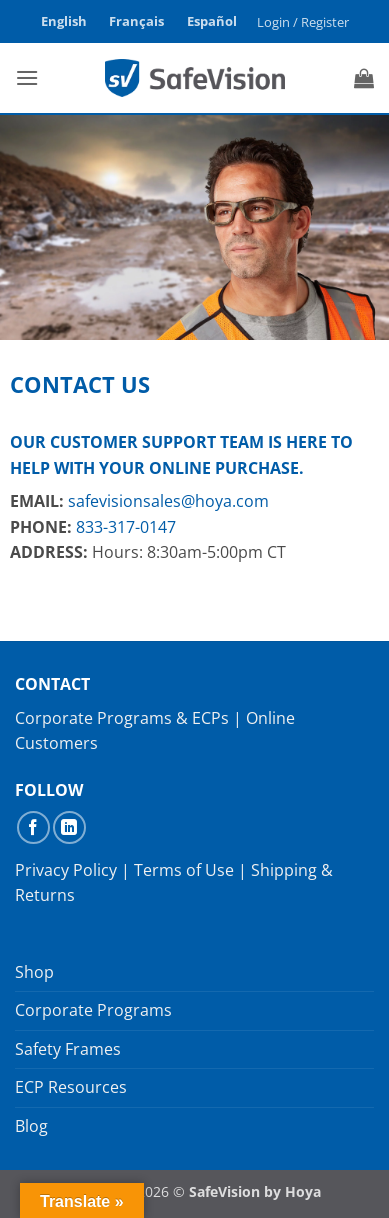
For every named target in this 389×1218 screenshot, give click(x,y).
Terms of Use (184, 870)
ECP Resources (71, 1087)
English (64, 21)
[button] (302, 22)
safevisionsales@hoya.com (168, 501)
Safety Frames (68, 1049)
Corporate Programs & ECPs (122, 718)
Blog (31, 1126)
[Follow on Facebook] (33, 827)
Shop (34, 972)
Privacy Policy (66, 870)
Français (136, 21)
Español (212, 21)
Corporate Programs (93, 1010)
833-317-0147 (126, 527)
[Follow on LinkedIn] (69, 827)
